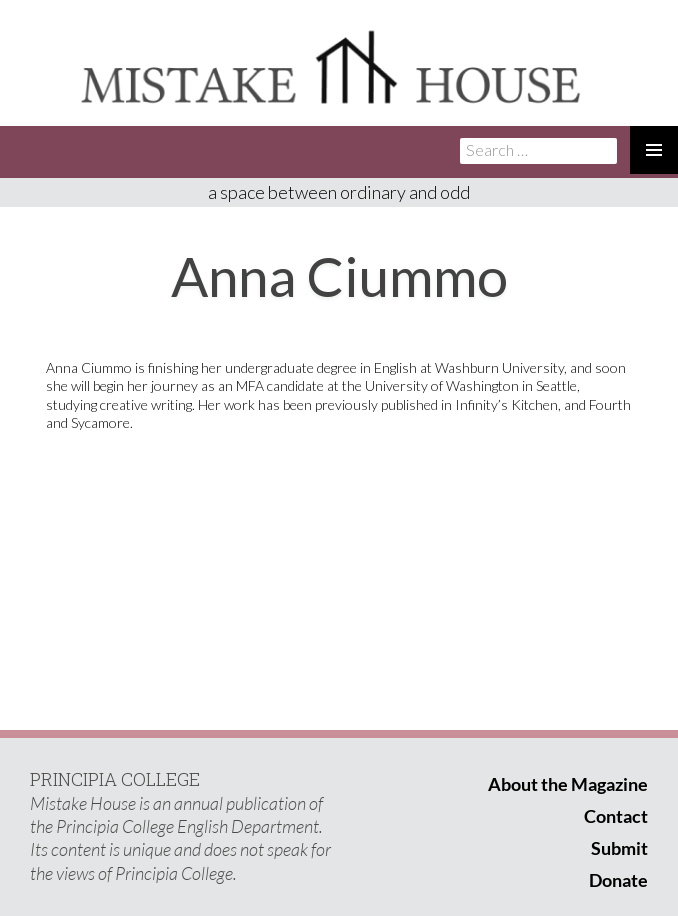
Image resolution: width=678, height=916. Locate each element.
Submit (619, 848)
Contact (616, 816)
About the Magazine (568, 784)
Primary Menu (654, 150)
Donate (618, 880)
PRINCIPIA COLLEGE (115, 779)
